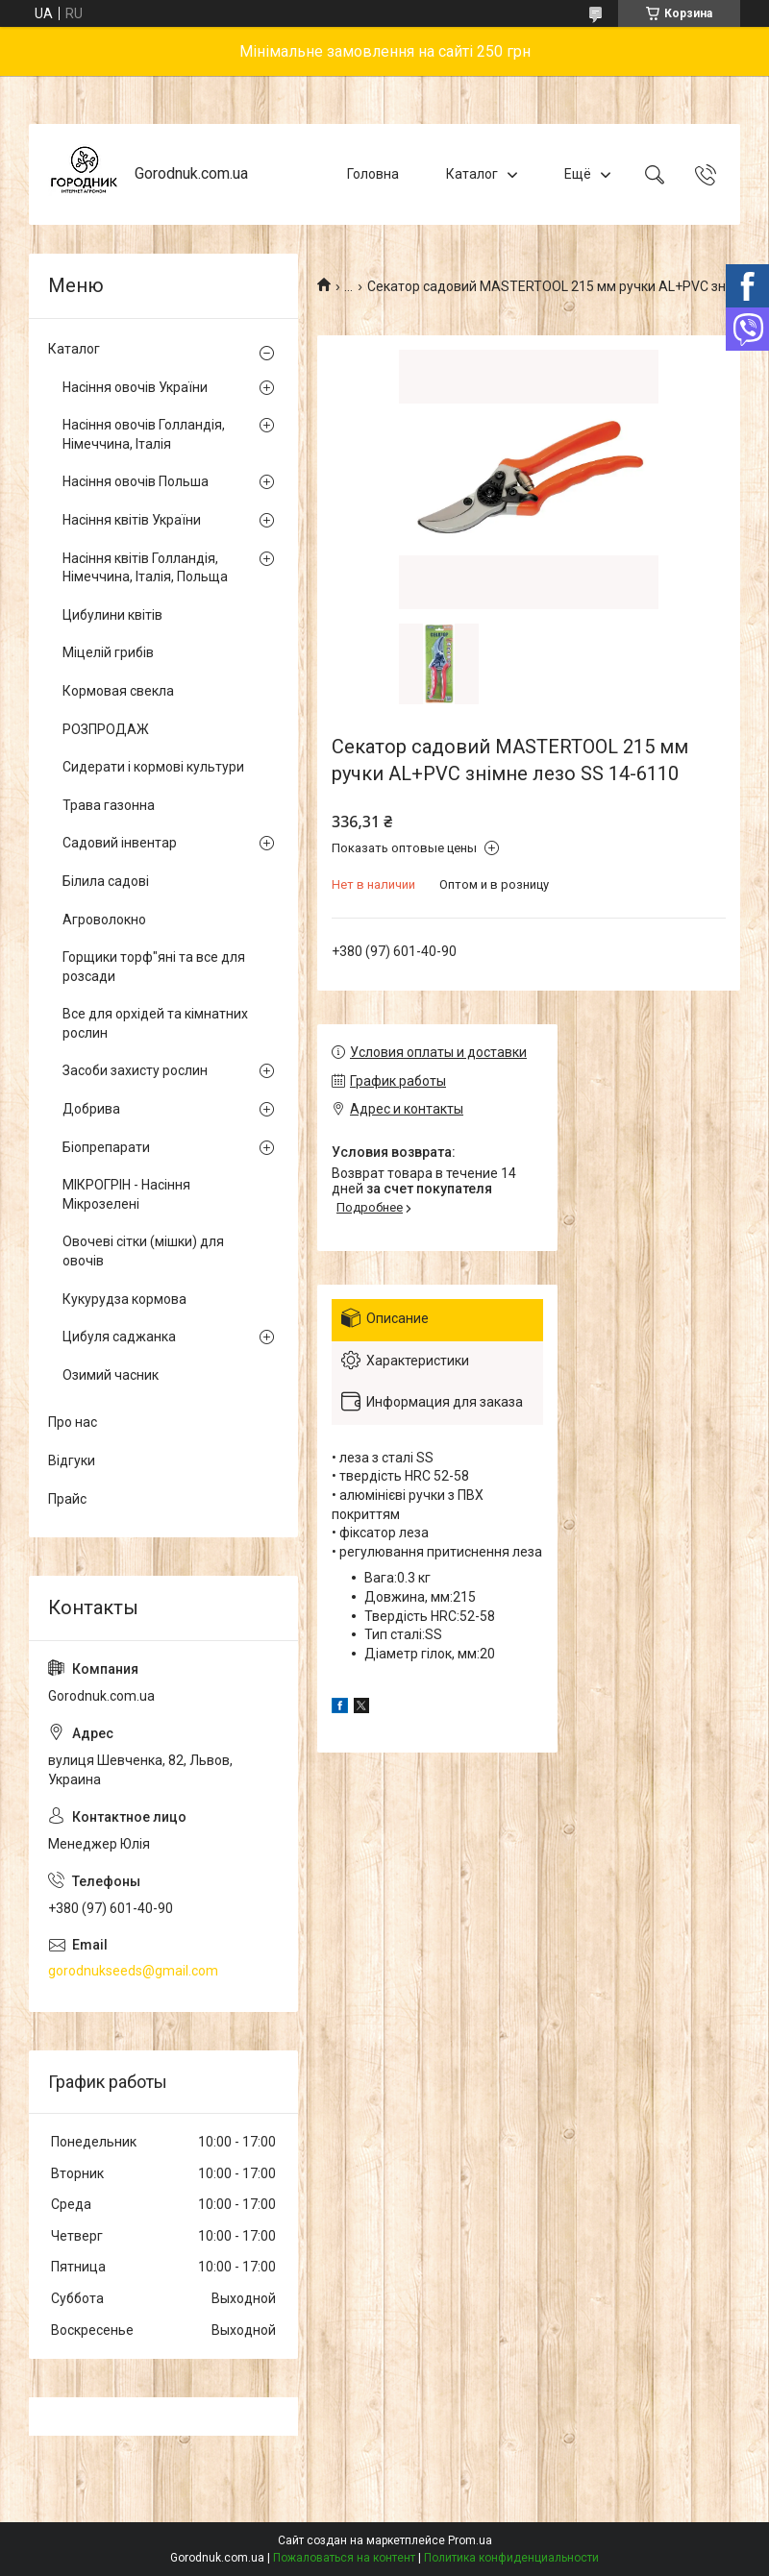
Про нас (72, 1422)
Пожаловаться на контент (344, 2557)
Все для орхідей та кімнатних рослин (155, 1023)
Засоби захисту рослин (135, 1070)
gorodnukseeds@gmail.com (133, 1970)
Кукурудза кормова (124, 1299)
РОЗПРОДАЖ (105, 729)
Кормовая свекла (118, 691)
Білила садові (105, 881)
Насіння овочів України (135, 387)
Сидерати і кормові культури (153, 766)
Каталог (472, 174)
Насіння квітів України (131, 519)
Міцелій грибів (108, 652)
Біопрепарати (106, 1147)
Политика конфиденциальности (511, 2557)
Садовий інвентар (119, 842)
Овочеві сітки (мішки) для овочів (143, 1251)
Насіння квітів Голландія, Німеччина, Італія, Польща (145, 568)
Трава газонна (108, 805)
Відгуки (71, 1460)
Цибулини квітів (112, 615)
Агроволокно (104, 919)
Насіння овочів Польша (135, 481)
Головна (373, 174)
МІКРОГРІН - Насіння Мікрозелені (126, 1194)
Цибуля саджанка (119, 1336)
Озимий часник (110, 1375)
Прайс (67, 1499)
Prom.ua (470, 2540)
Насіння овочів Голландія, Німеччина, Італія (143, 434)
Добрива (91, 1108)
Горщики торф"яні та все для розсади (153, 966)
